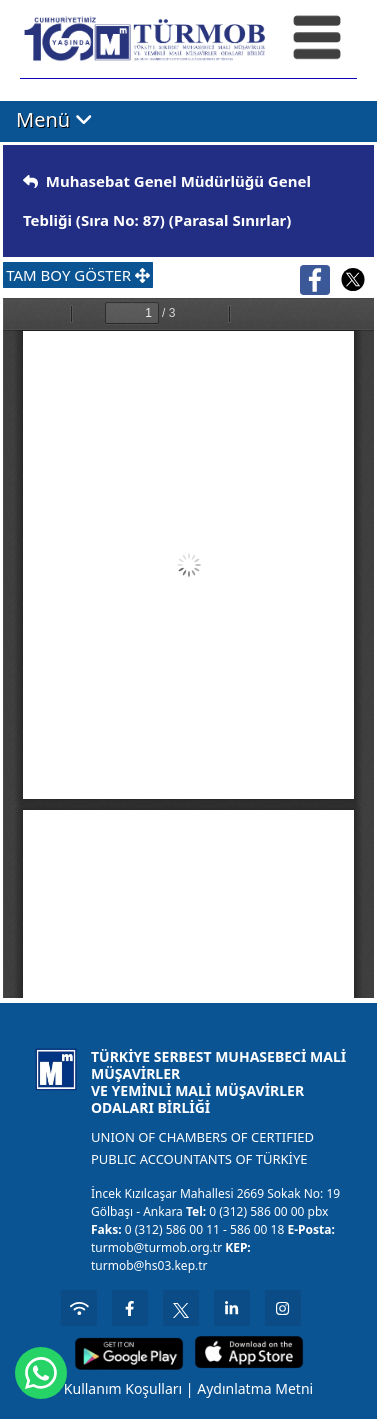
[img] (30, 181)
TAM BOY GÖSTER (78, 275)
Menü (54, 119)
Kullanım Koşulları (123, 1388)
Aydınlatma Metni (255, 1388)
